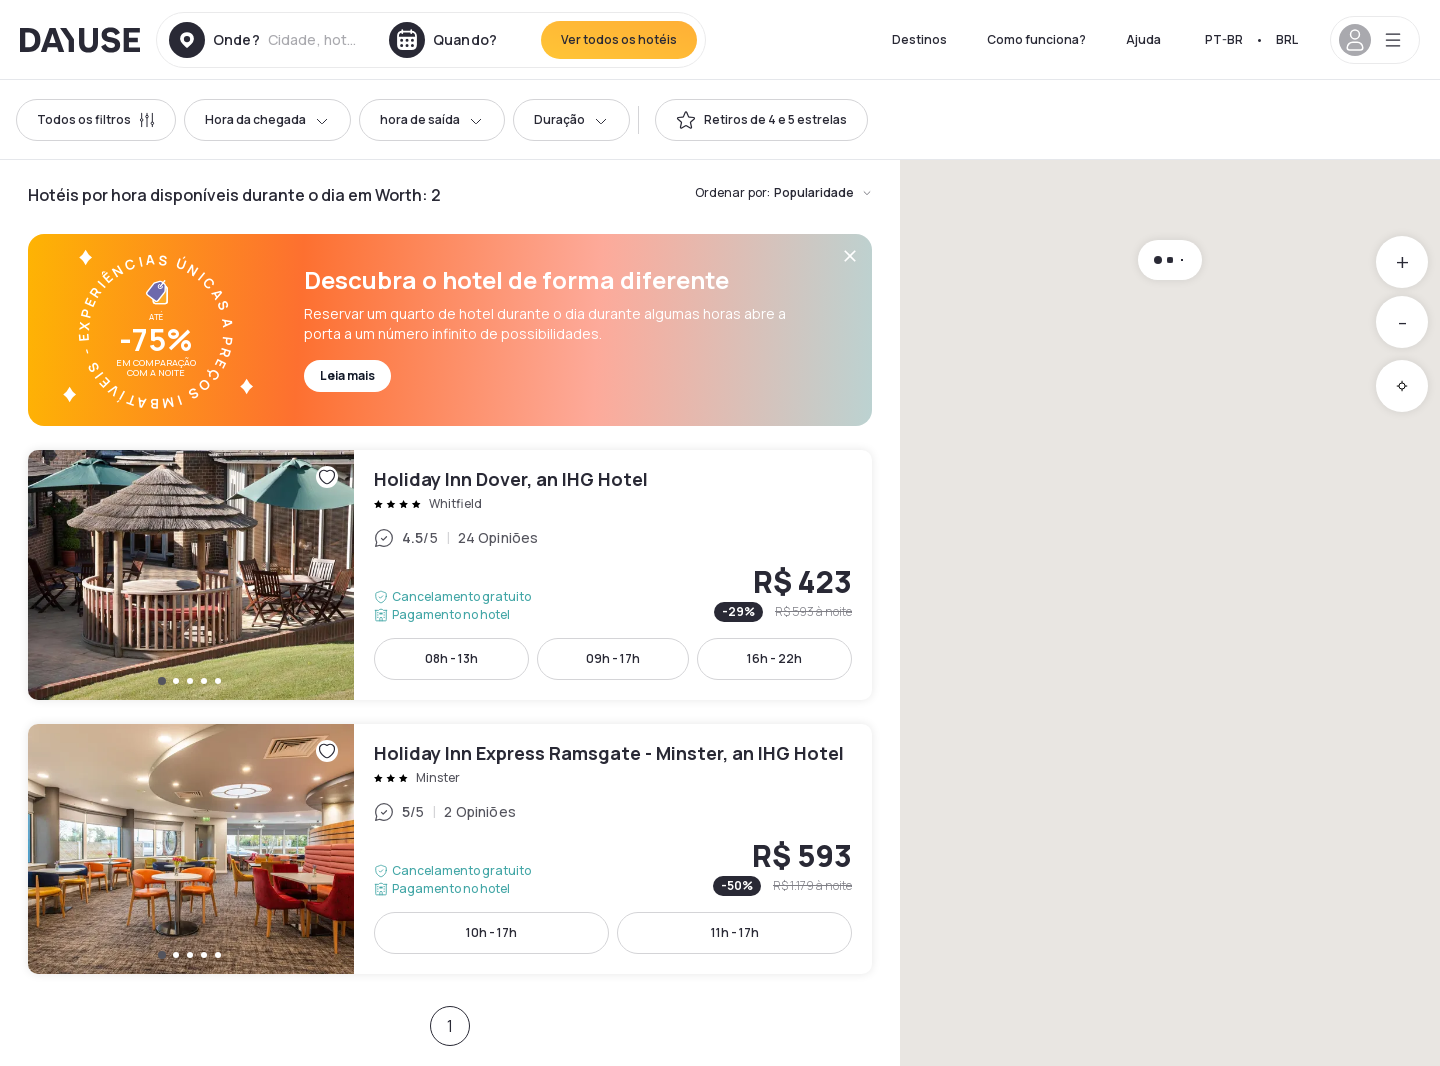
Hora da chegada (267, 119)
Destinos (919, 39)
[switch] (761, 120)
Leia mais (347, 375)
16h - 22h (774, 658)
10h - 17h (491, 932)
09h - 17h (613, 658)
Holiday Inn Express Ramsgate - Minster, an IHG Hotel (450, 849)
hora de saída (432, 119)
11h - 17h (735, 932)
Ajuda (1143, 39)
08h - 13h (451, 658)
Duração (571, 119)
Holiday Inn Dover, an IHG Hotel (450, 575)
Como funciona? (1036, 39)
